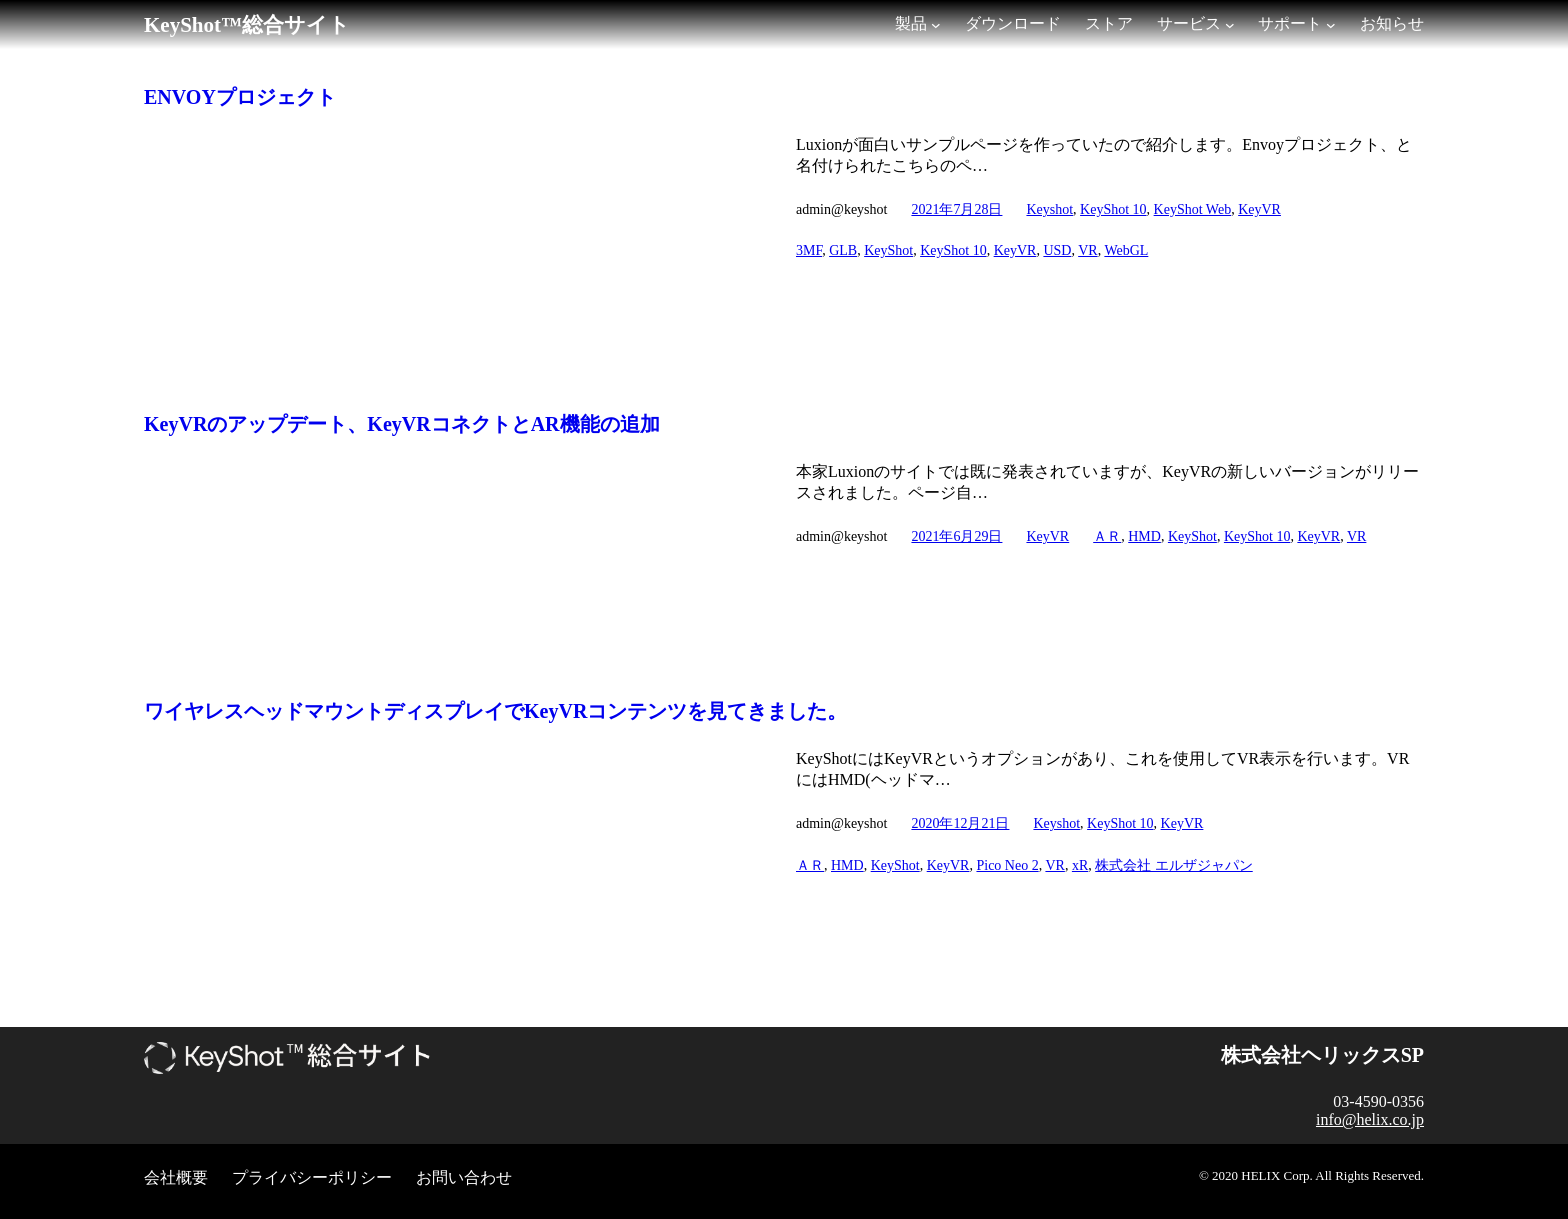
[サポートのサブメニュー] (1331, 25)
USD (1057, 250)
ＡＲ (1107, 536)
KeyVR (1259, 209)
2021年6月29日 (956, 536)
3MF (809, 250)
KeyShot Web (1193, 209)
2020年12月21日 (960, 823)
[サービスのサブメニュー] (1230, 25)
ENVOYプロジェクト (240, 97)
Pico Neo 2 (1007, 865)
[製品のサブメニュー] (936, 25)
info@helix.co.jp (1370, 1119)
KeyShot (888, 250)
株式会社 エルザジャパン (1174, 865)
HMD (1144, 536)
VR (1087, 250)
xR (1080, 865)
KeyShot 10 (1113, 209)
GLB (843, 250)
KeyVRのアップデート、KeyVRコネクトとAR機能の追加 (402, 424)
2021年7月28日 (956, 209)
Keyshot (1049, 209)
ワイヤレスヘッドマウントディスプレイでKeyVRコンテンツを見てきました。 (495, 711)
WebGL (1126, 250)
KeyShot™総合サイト (247, 25)
